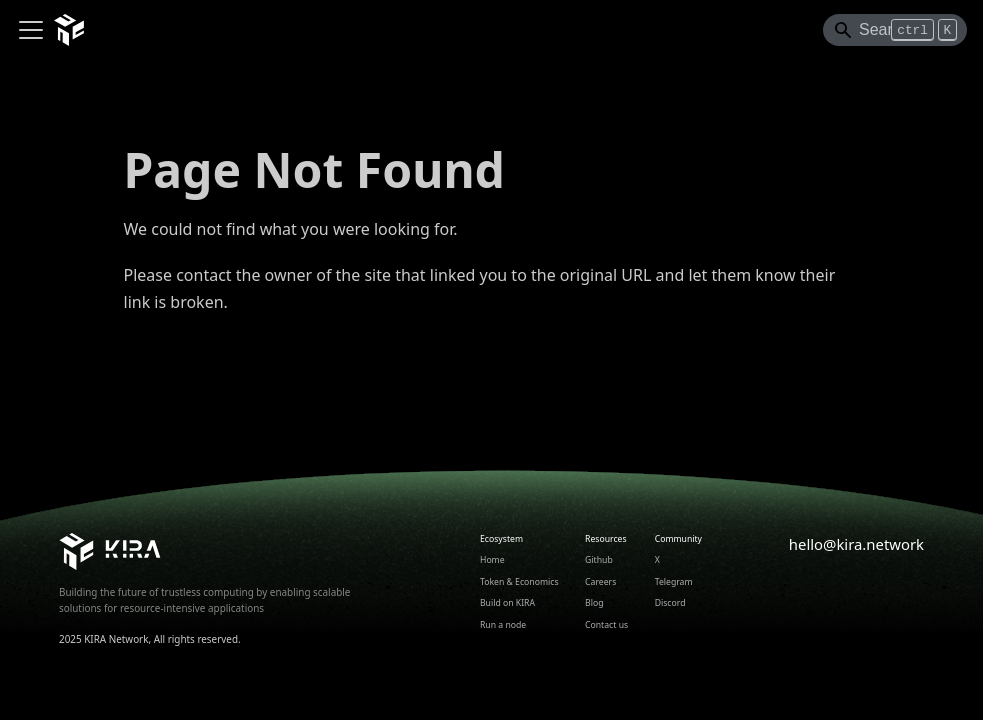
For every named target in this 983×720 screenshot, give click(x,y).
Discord (670, 603)
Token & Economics (519, 582)
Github (599, 560)
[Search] (895, 30)
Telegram (674, 582)
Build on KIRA (507, 603)
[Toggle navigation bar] (31, 30)
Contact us (606, 625)
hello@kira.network (856, 544)
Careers (600, 582)
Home (492, 560)
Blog (594, 603)
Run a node (503, 625)
